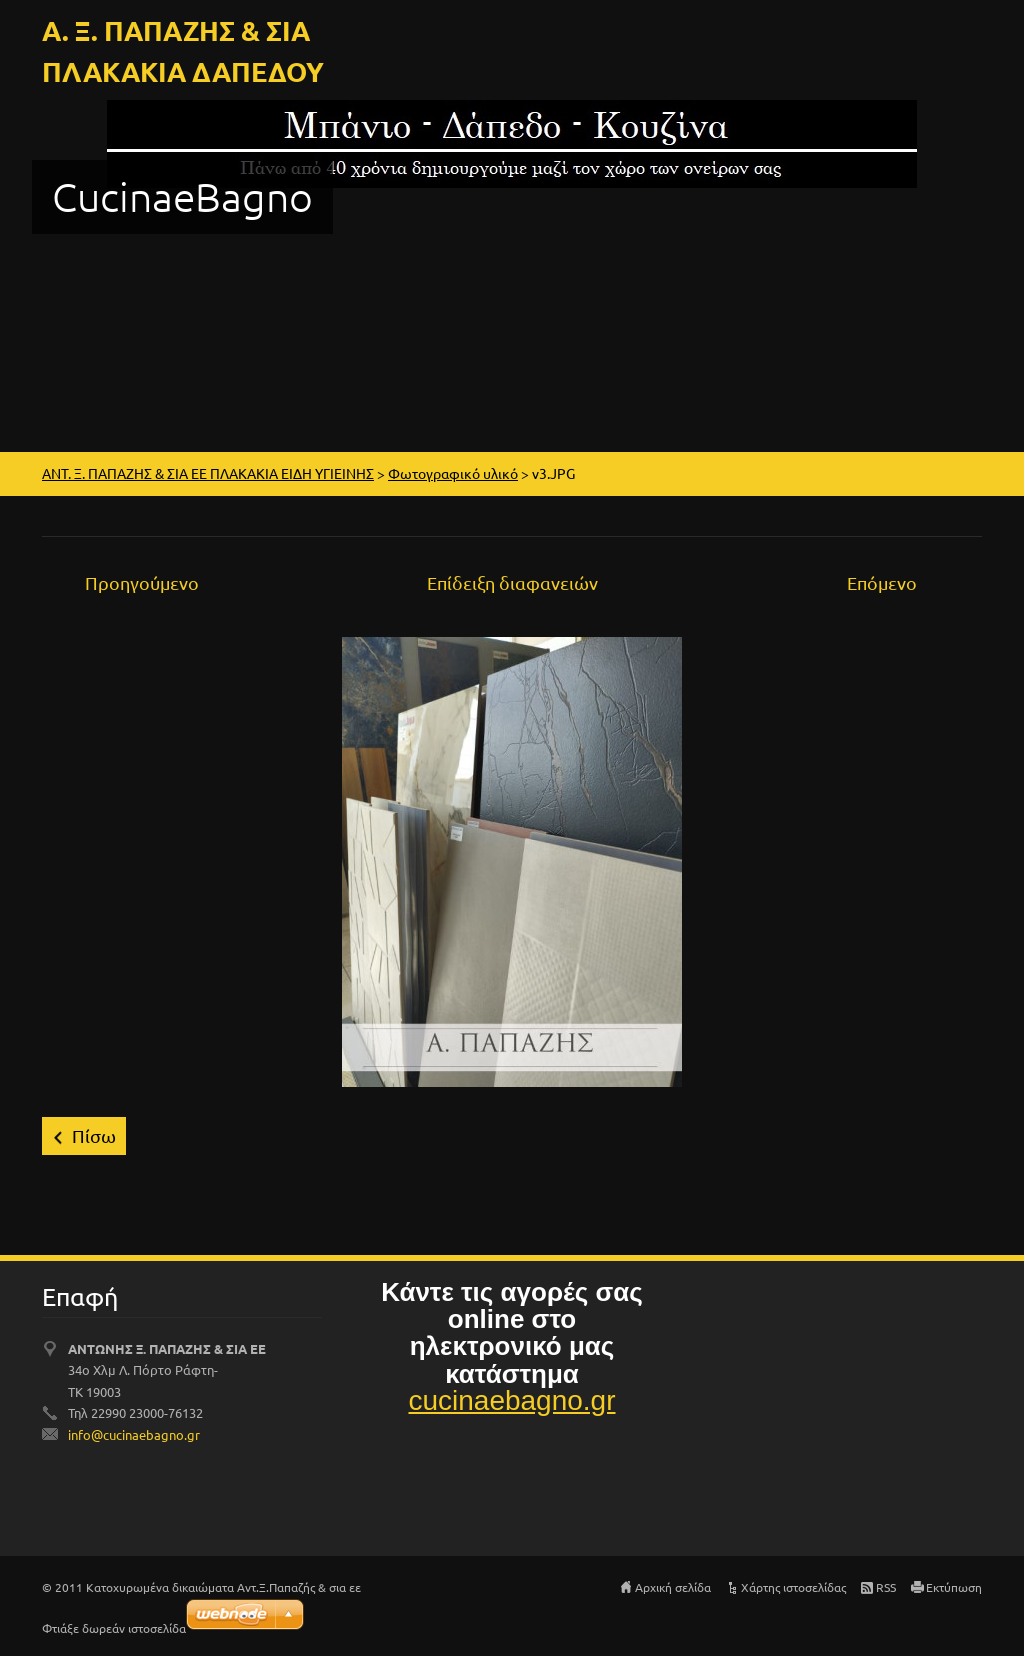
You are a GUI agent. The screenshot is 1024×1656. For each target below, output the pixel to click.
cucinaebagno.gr (511, 1400)
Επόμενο (882, 582)
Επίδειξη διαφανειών (512, 582)
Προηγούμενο (142, 582)
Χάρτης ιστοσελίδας (793, 1587)
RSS (886, 1587)
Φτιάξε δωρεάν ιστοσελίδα (114, 1628)
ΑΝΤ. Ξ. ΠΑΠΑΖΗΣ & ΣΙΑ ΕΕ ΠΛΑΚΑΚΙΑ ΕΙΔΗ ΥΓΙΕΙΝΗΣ (208, 473)
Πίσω (94, 1135)
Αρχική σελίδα (673, 1587)
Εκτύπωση (954, 1587)
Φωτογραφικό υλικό (453, 473)
